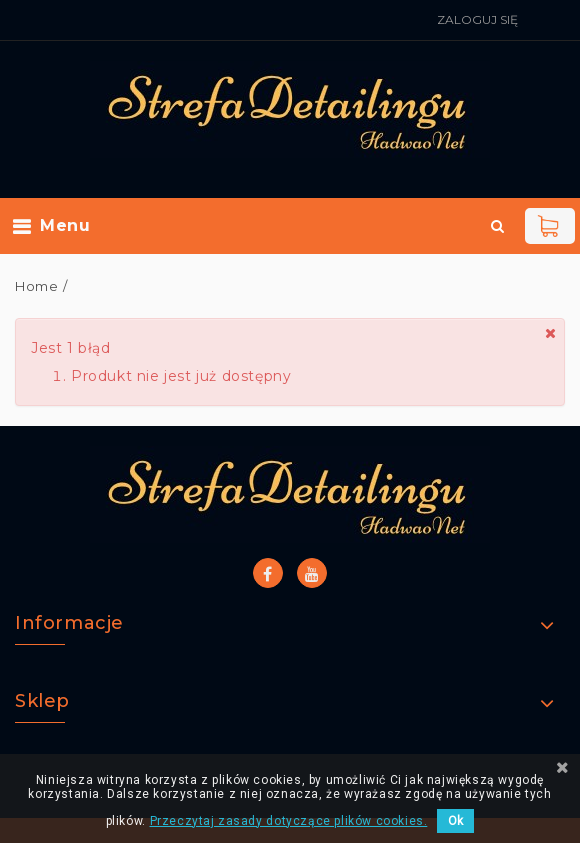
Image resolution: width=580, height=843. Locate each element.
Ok (455, 821)
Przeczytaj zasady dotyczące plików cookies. (289, 821)
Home (36, 286)
